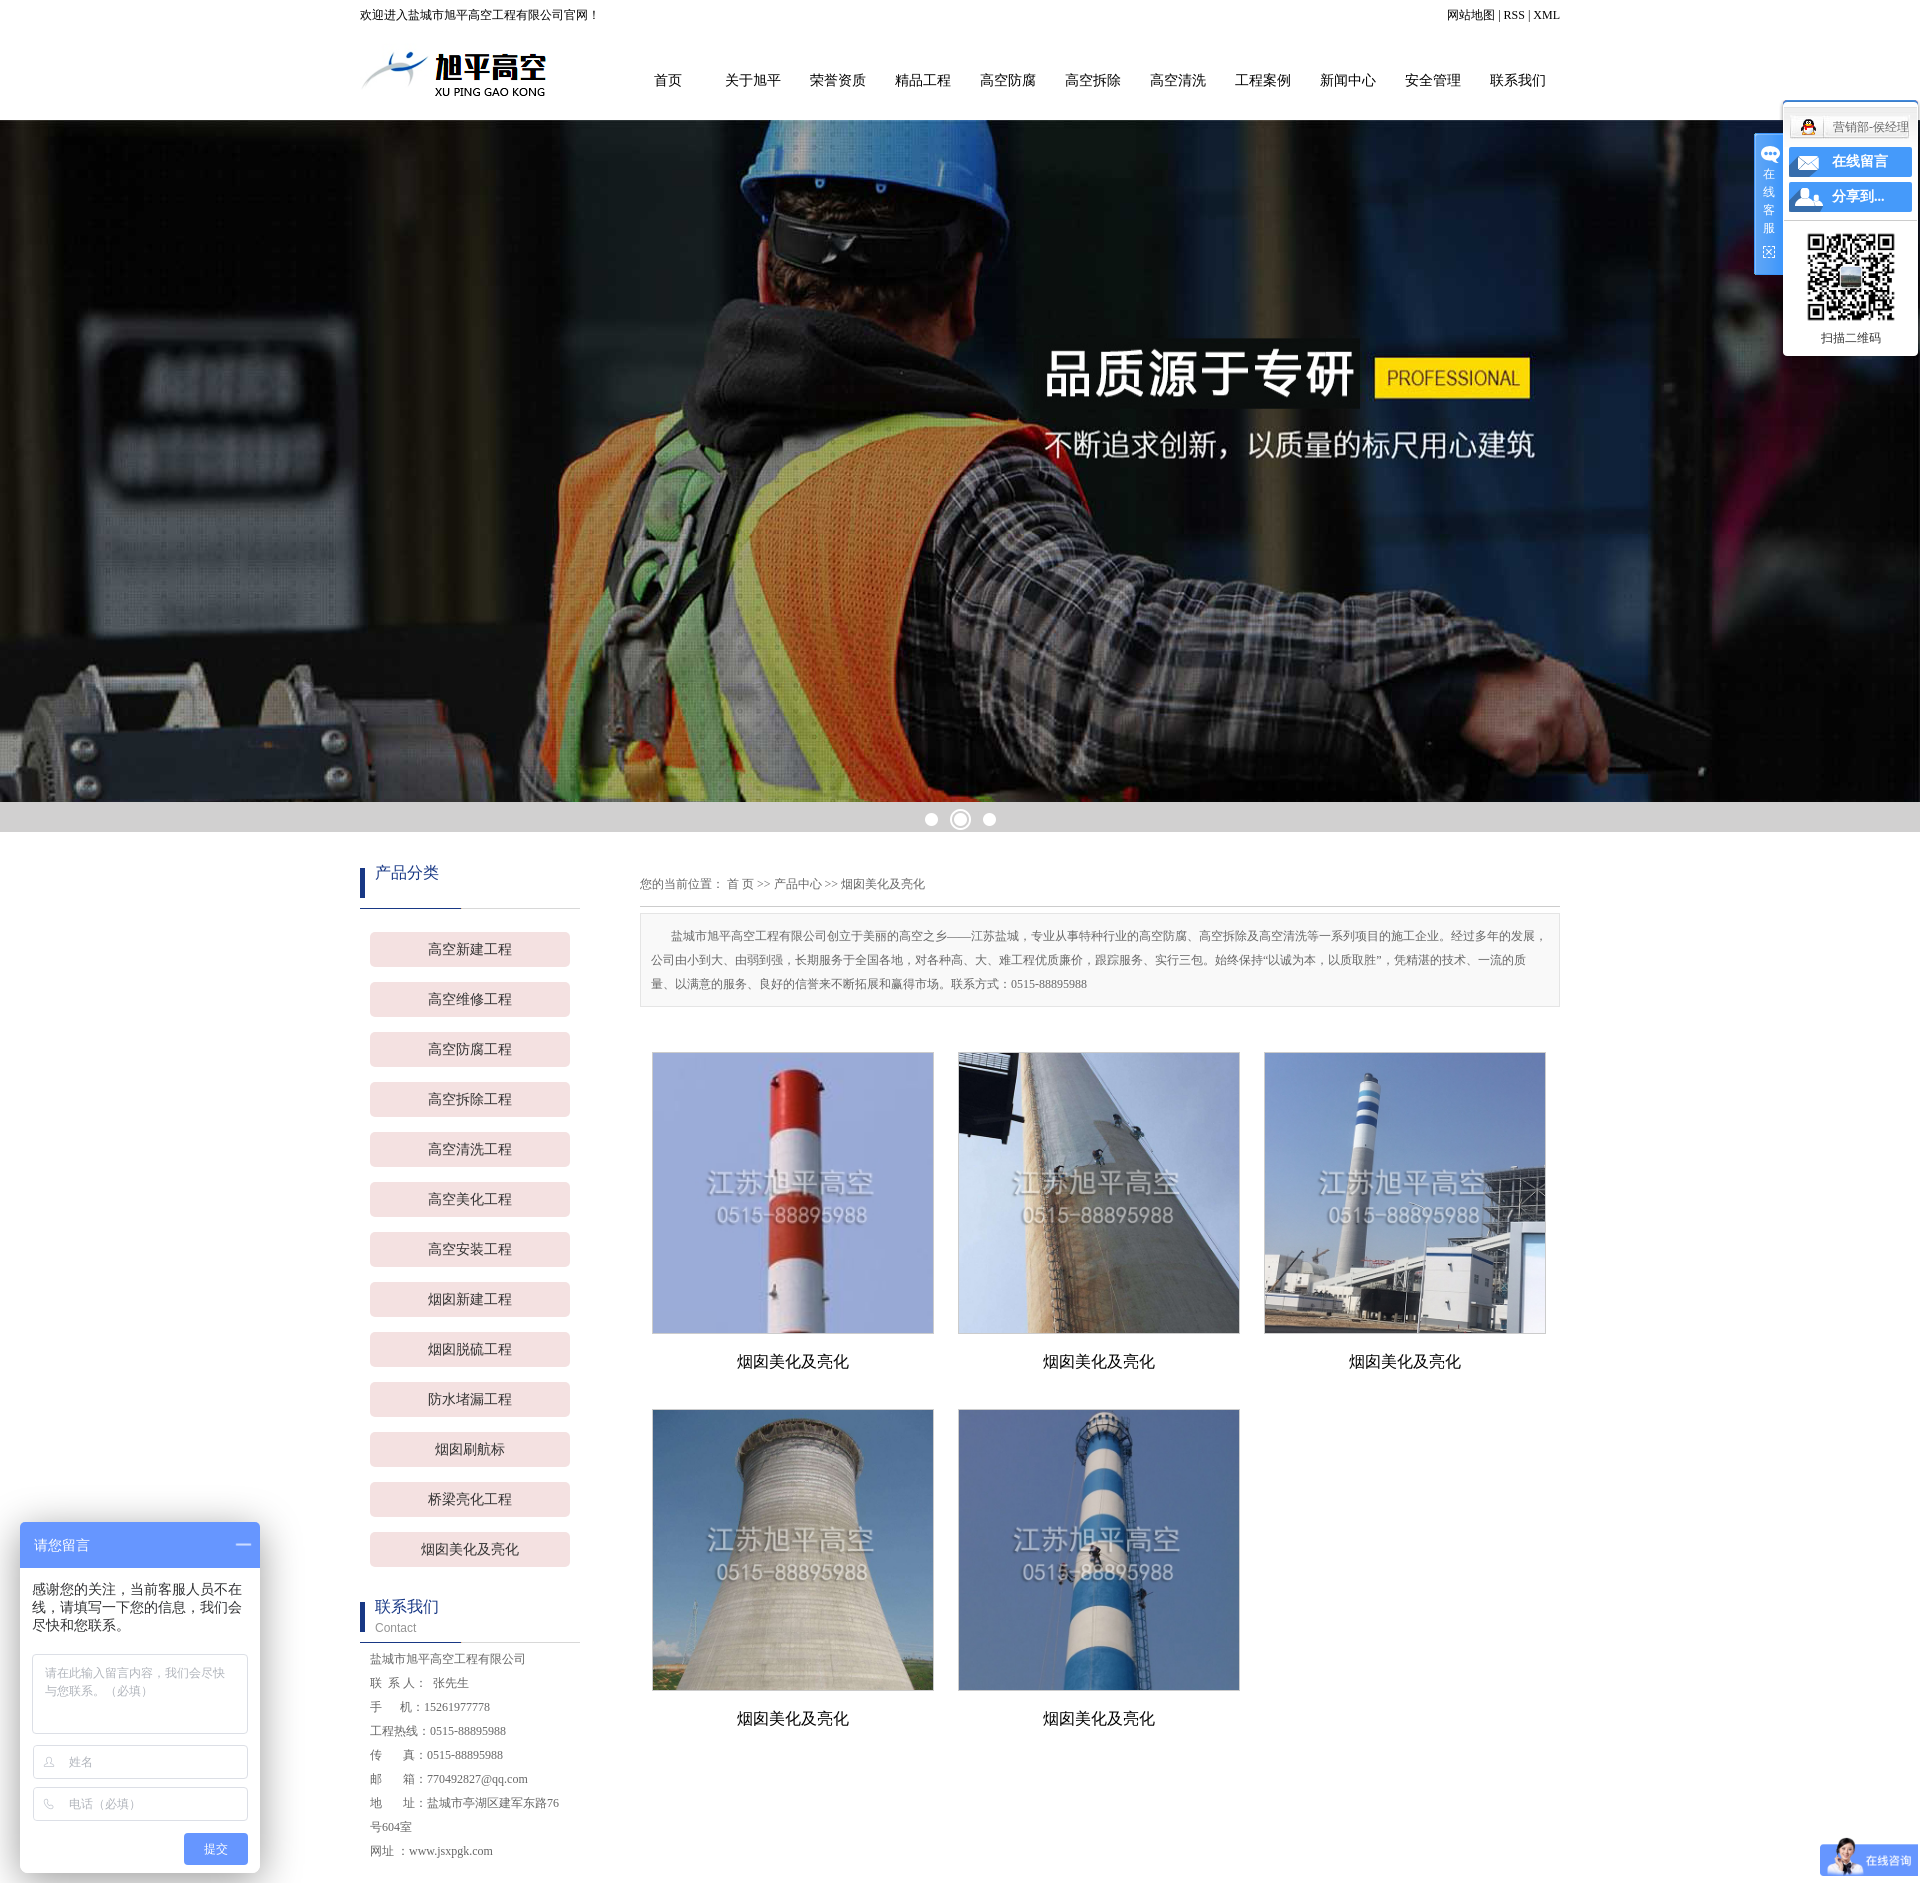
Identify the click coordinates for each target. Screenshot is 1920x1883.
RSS (1514, 15)
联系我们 (1518, 80)
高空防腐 (1008, 80)
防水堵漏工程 (470, 1399)
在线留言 (1860, 161)
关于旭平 (753, 80)
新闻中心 (1348, 80)
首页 (668, 80)
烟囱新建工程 (470, 1299)
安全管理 (1433, 80)
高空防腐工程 (470, 1049)
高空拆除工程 (470, 1099)
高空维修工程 (470, 999)
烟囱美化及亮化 (470, 1549)
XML (1546, 15)
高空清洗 (1178, 80)
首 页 (740, 884)
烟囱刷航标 (470, 1449)
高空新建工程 (470, 949)
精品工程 (923, 80)
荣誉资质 (838, 80)
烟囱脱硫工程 (470, 1349)
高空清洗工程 (470, 1149)
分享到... (1858, 196)
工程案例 (1263, 80)
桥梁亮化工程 (470, 1499)
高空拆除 (1093, 80)
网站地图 (1471, 15)
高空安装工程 (470, 1249)
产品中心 (798, 884)
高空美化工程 (470, 1199)
